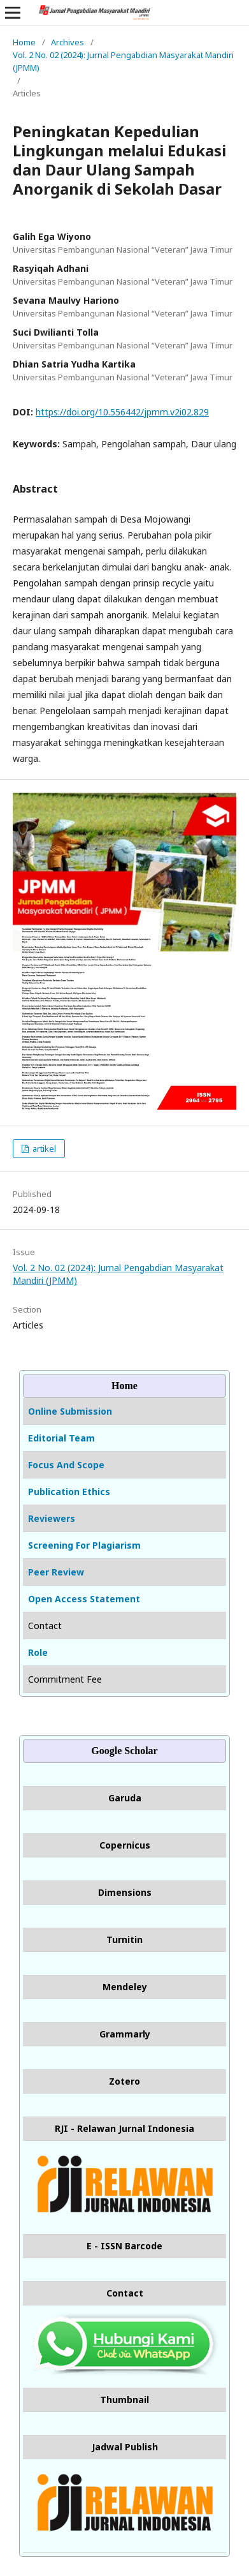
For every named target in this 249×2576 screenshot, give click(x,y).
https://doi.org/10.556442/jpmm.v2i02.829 (122, 412)
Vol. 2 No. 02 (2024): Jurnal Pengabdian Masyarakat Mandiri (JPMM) (123, 61)
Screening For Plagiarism (84, 1545)
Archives (67, 42)
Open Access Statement (84, 1599)
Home (24, 42)
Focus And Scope (66, 1465)
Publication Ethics (69, 1491)
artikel (43, 1148)
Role (38, 1652)
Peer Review (56, 1572)
